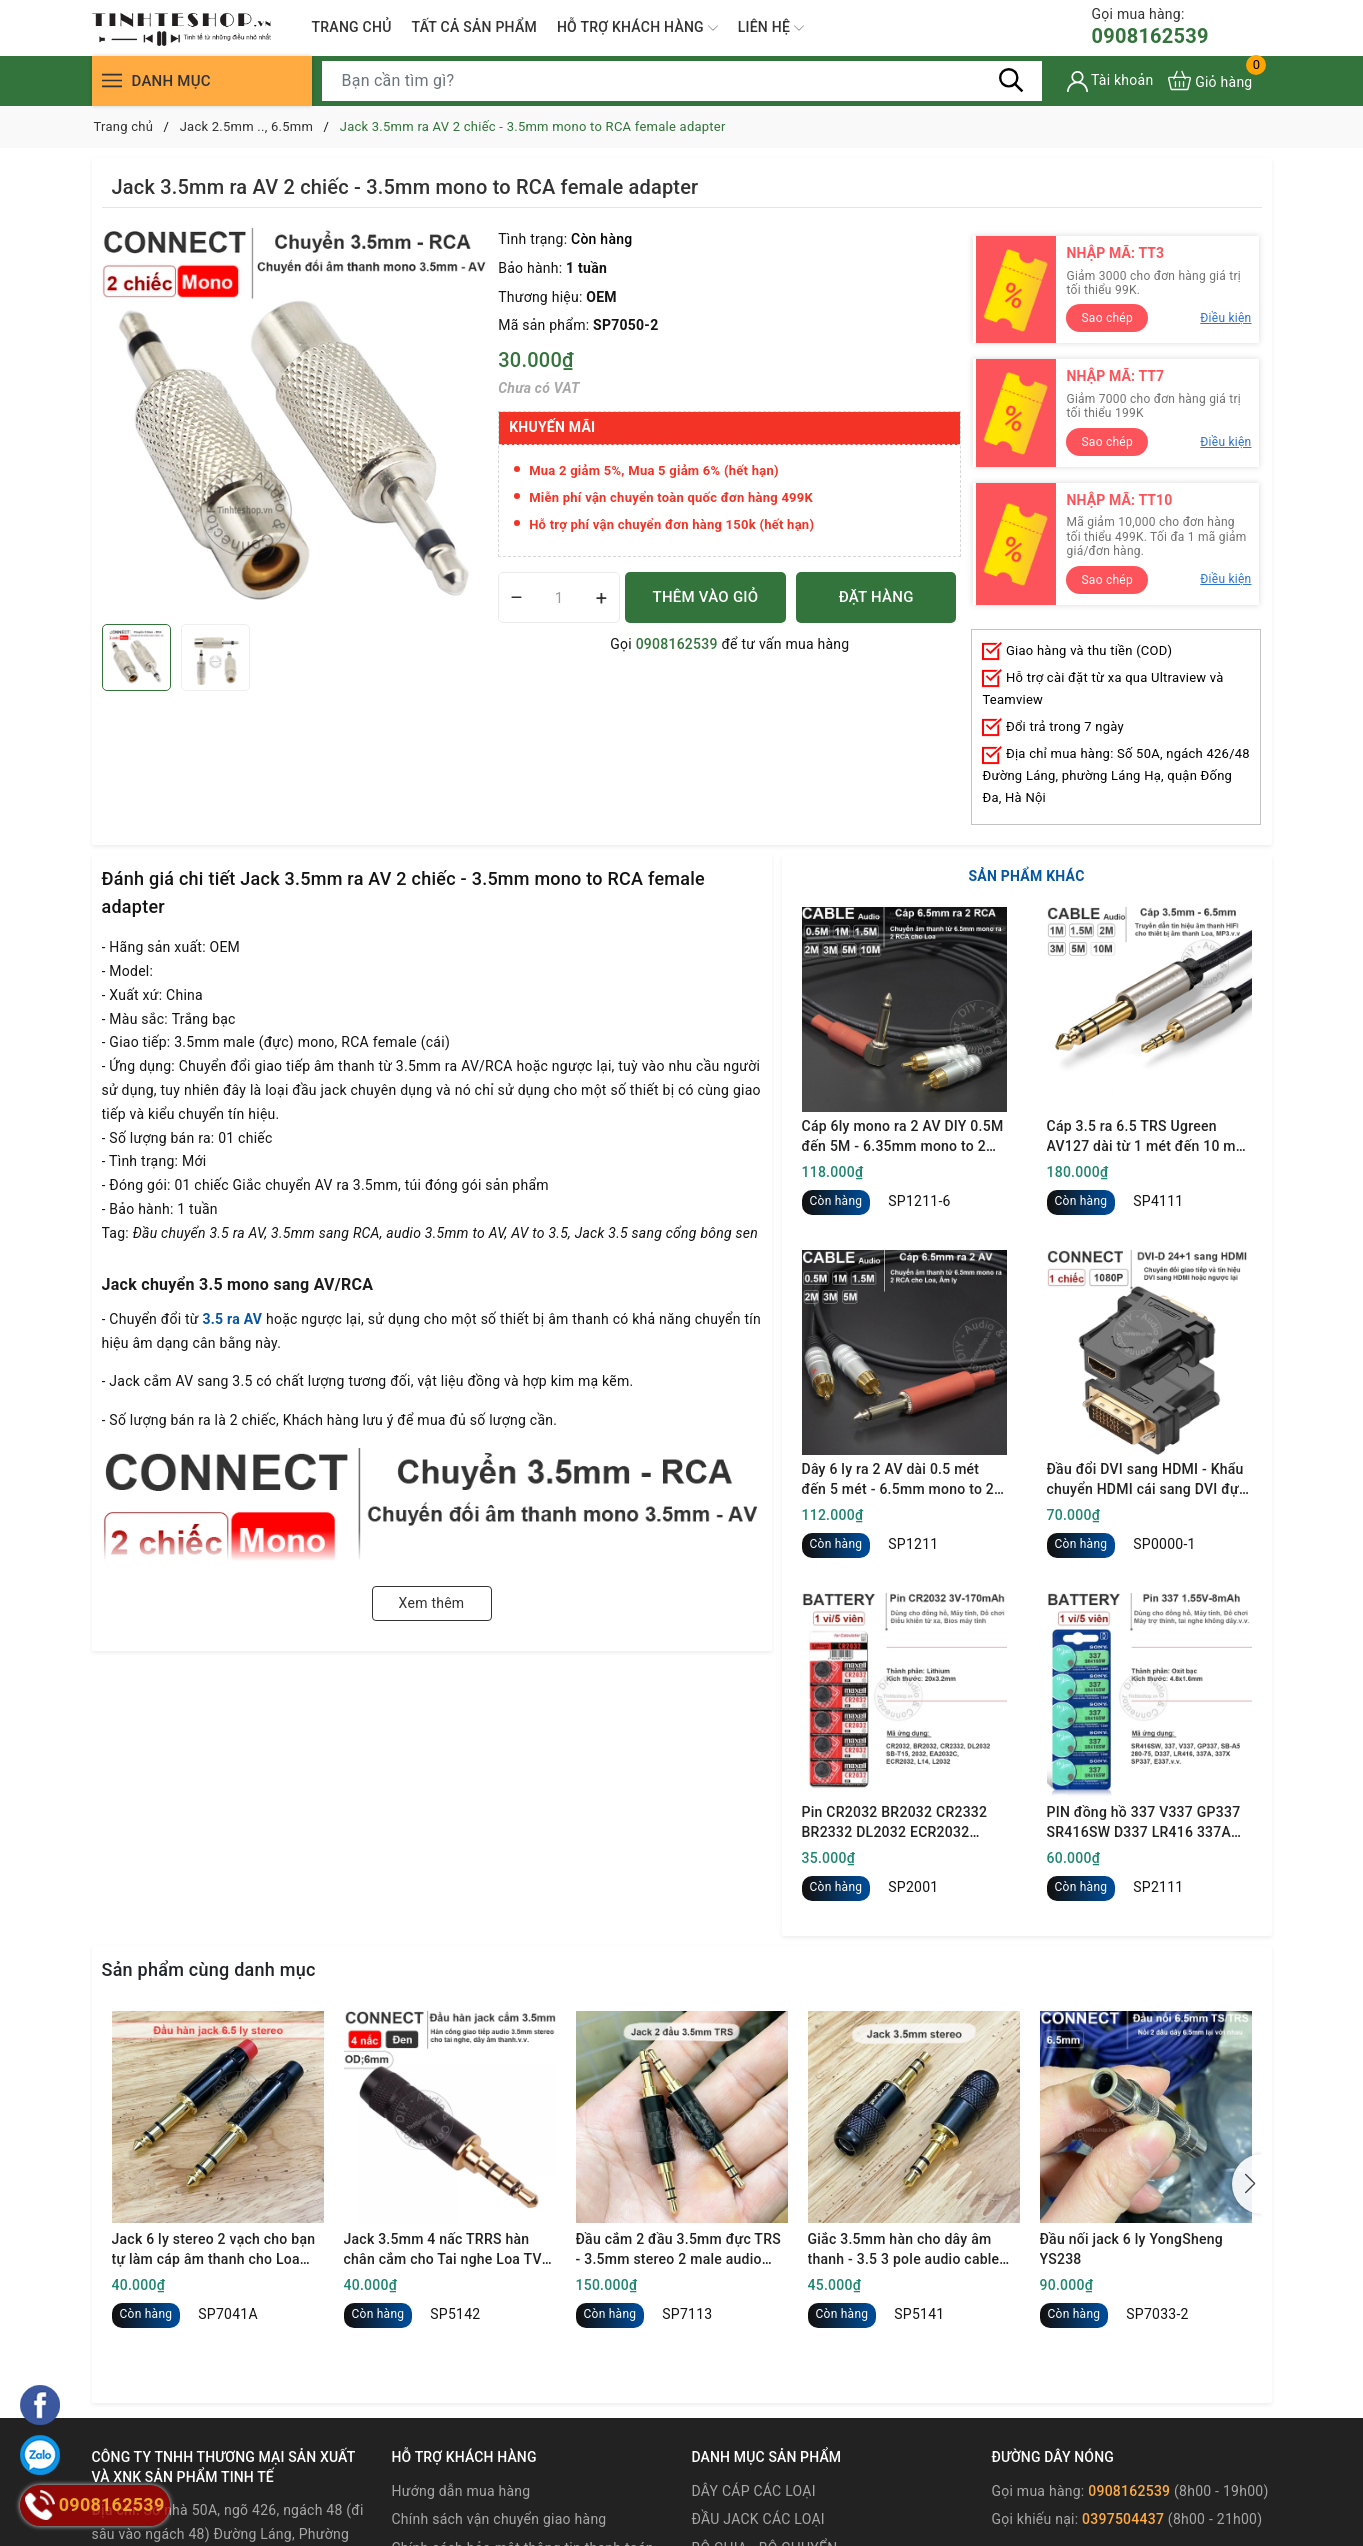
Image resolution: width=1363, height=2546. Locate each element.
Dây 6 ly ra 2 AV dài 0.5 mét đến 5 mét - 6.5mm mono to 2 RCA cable (898, 1480)
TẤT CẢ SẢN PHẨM (474, 27)
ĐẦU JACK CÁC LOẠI (757, 2519)
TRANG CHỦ (352, 27)
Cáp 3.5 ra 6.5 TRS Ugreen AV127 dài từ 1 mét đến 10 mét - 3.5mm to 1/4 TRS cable (1148, 1137)
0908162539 (1150, 26)
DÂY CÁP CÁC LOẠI (753, 2491)
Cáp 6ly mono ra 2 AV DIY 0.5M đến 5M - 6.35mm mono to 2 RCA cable (903, 1137)
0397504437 (1123, 2519)
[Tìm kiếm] (1012, 80)
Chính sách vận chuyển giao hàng (499, 2519)
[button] (1247, 2184)
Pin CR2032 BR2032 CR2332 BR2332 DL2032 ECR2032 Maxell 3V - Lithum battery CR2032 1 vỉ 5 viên (895, 1823)
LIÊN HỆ (771, 28)
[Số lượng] (559, 597)
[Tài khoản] (1110, 81)
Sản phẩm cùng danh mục (209, 1969)
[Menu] (112, 80)
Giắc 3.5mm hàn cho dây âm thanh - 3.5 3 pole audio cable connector (904, 2250)
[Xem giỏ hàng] (1210, 80)
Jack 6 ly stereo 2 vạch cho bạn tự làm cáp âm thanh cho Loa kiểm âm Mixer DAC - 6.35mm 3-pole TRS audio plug (217, 2250)
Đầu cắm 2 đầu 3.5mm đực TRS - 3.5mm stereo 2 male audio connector (678, 2250)
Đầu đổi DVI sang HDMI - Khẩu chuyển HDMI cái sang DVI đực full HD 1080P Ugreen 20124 (1147, 1480)
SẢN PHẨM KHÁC (1026, 876)
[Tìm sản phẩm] (682, 81)
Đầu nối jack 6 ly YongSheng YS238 (1131, 2249)
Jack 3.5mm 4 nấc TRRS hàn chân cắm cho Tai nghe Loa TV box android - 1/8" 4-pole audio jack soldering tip (444, 2250)
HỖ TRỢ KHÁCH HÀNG (637, 28)
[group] (295, 421)
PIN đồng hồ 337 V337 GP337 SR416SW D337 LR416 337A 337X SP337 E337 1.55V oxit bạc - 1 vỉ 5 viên (1144, 1823)
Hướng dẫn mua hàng (461, 2491)
